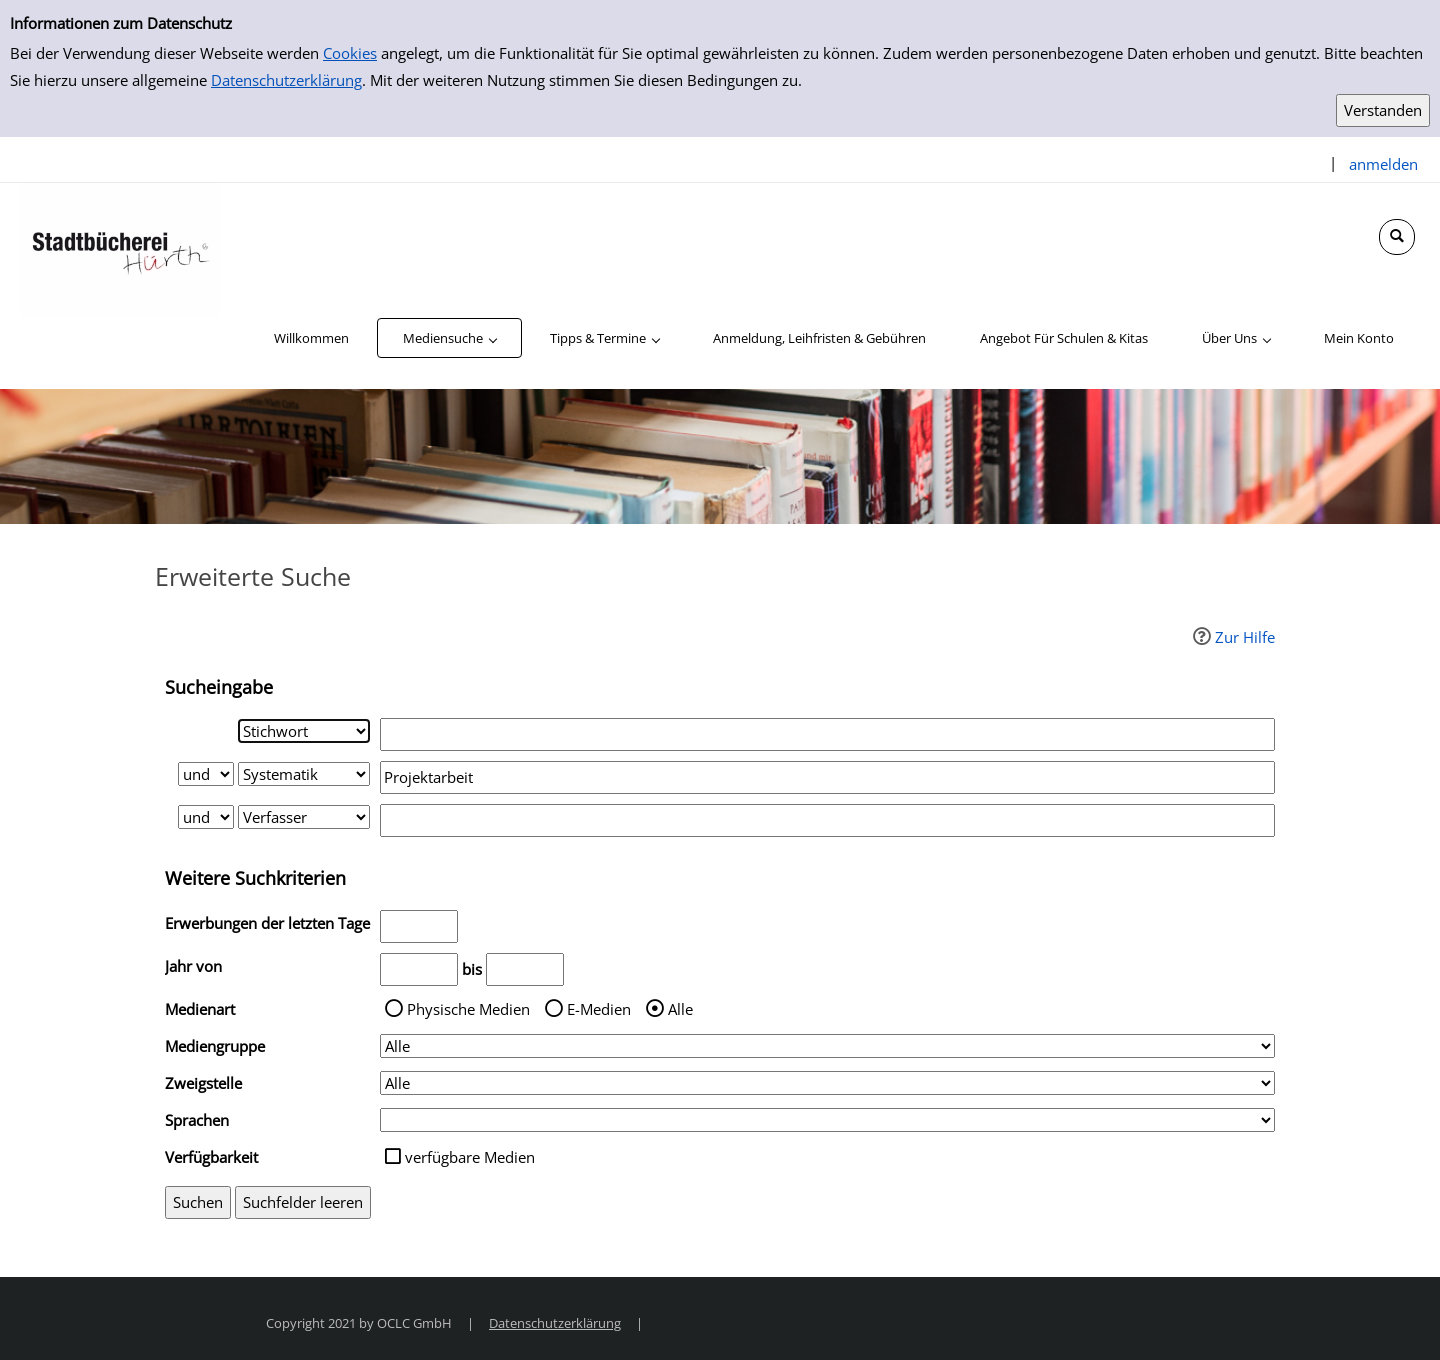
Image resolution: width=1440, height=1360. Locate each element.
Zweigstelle (203, 1083)
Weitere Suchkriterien (255, 878)
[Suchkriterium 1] (304, 731)
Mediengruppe (215, 1046)
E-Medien (599, 1009)
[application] (449, 338)
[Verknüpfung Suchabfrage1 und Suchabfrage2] (206, 774)
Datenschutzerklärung (286, 80)
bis (472, 969)
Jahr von (193, 966)
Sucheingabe (219, 687)
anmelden (1383, 164)
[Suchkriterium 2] (304, 774)
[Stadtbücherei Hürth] (120, 248)
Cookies (350, 53)
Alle (680, 1009)
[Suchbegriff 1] (827, 734)
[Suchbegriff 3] (827, 820)
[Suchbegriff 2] (827, 777)
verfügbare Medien (470, 1157)
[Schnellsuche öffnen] (1397, 237)
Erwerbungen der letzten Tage (267, 923)
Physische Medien (468, 1009)
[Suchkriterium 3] (304, 817)
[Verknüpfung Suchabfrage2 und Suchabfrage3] (206, 817)
